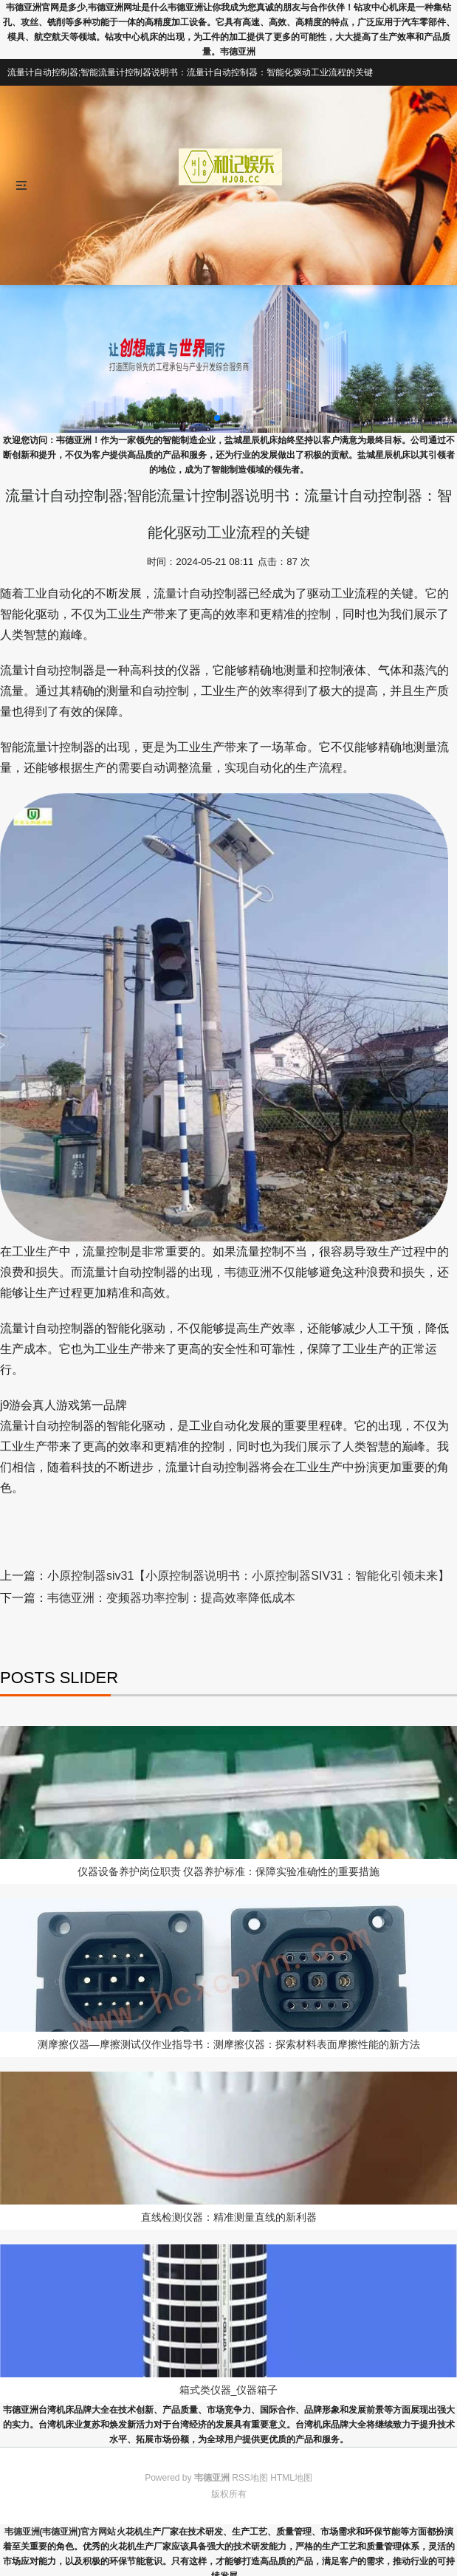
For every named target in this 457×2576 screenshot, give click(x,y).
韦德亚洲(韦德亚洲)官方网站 (60, 2532)
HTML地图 (291, 2478)
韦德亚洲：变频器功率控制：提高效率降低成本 (171, 1598)
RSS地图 (250, 2478)
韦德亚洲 (248, 1272)
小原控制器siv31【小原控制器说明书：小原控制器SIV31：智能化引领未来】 (248, 1575)
